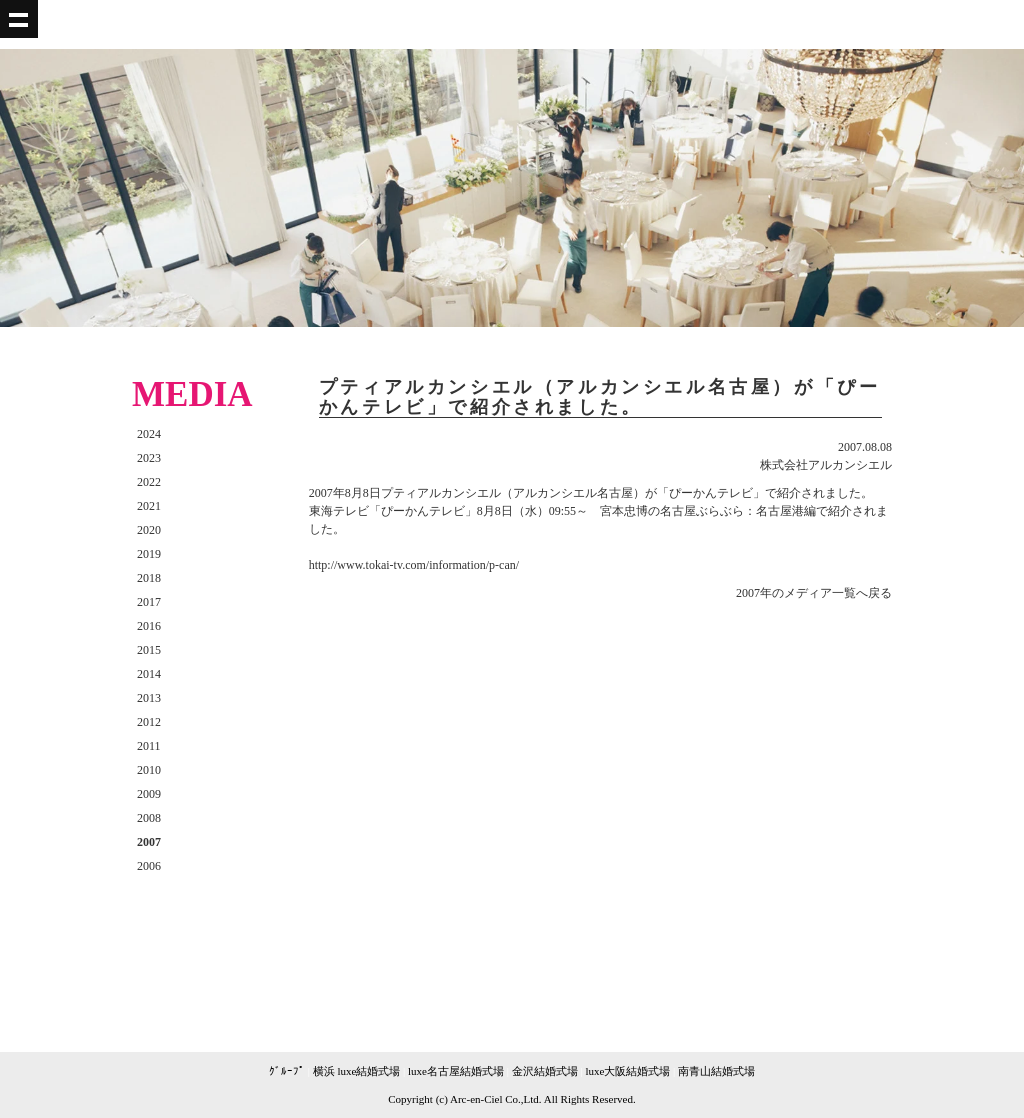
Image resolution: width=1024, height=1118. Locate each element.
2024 (149, 434)
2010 (149, 770)
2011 (149, 746)
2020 (149, 530)
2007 (149, 842)
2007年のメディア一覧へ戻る (814, 593)
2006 (149, 866)
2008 (149, 818)
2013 (149, 698)
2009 (149, 794)
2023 (149, 458)
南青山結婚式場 (716, 1071)
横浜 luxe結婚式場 (357, 1071)
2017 (149, 602)
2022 (149, 482)
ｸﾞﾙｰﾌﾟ (287, 1071)
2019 (149, 554)
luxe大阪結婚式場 (627, 1071)
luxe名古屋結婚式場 (456, 1071)
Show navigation (19, 19)
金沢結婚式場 (545, 1071)
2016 (149, 626)
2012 (149, 722)
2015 (149, 650)
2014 (149, 674)
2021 (149, 506)
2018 (149, 578)
